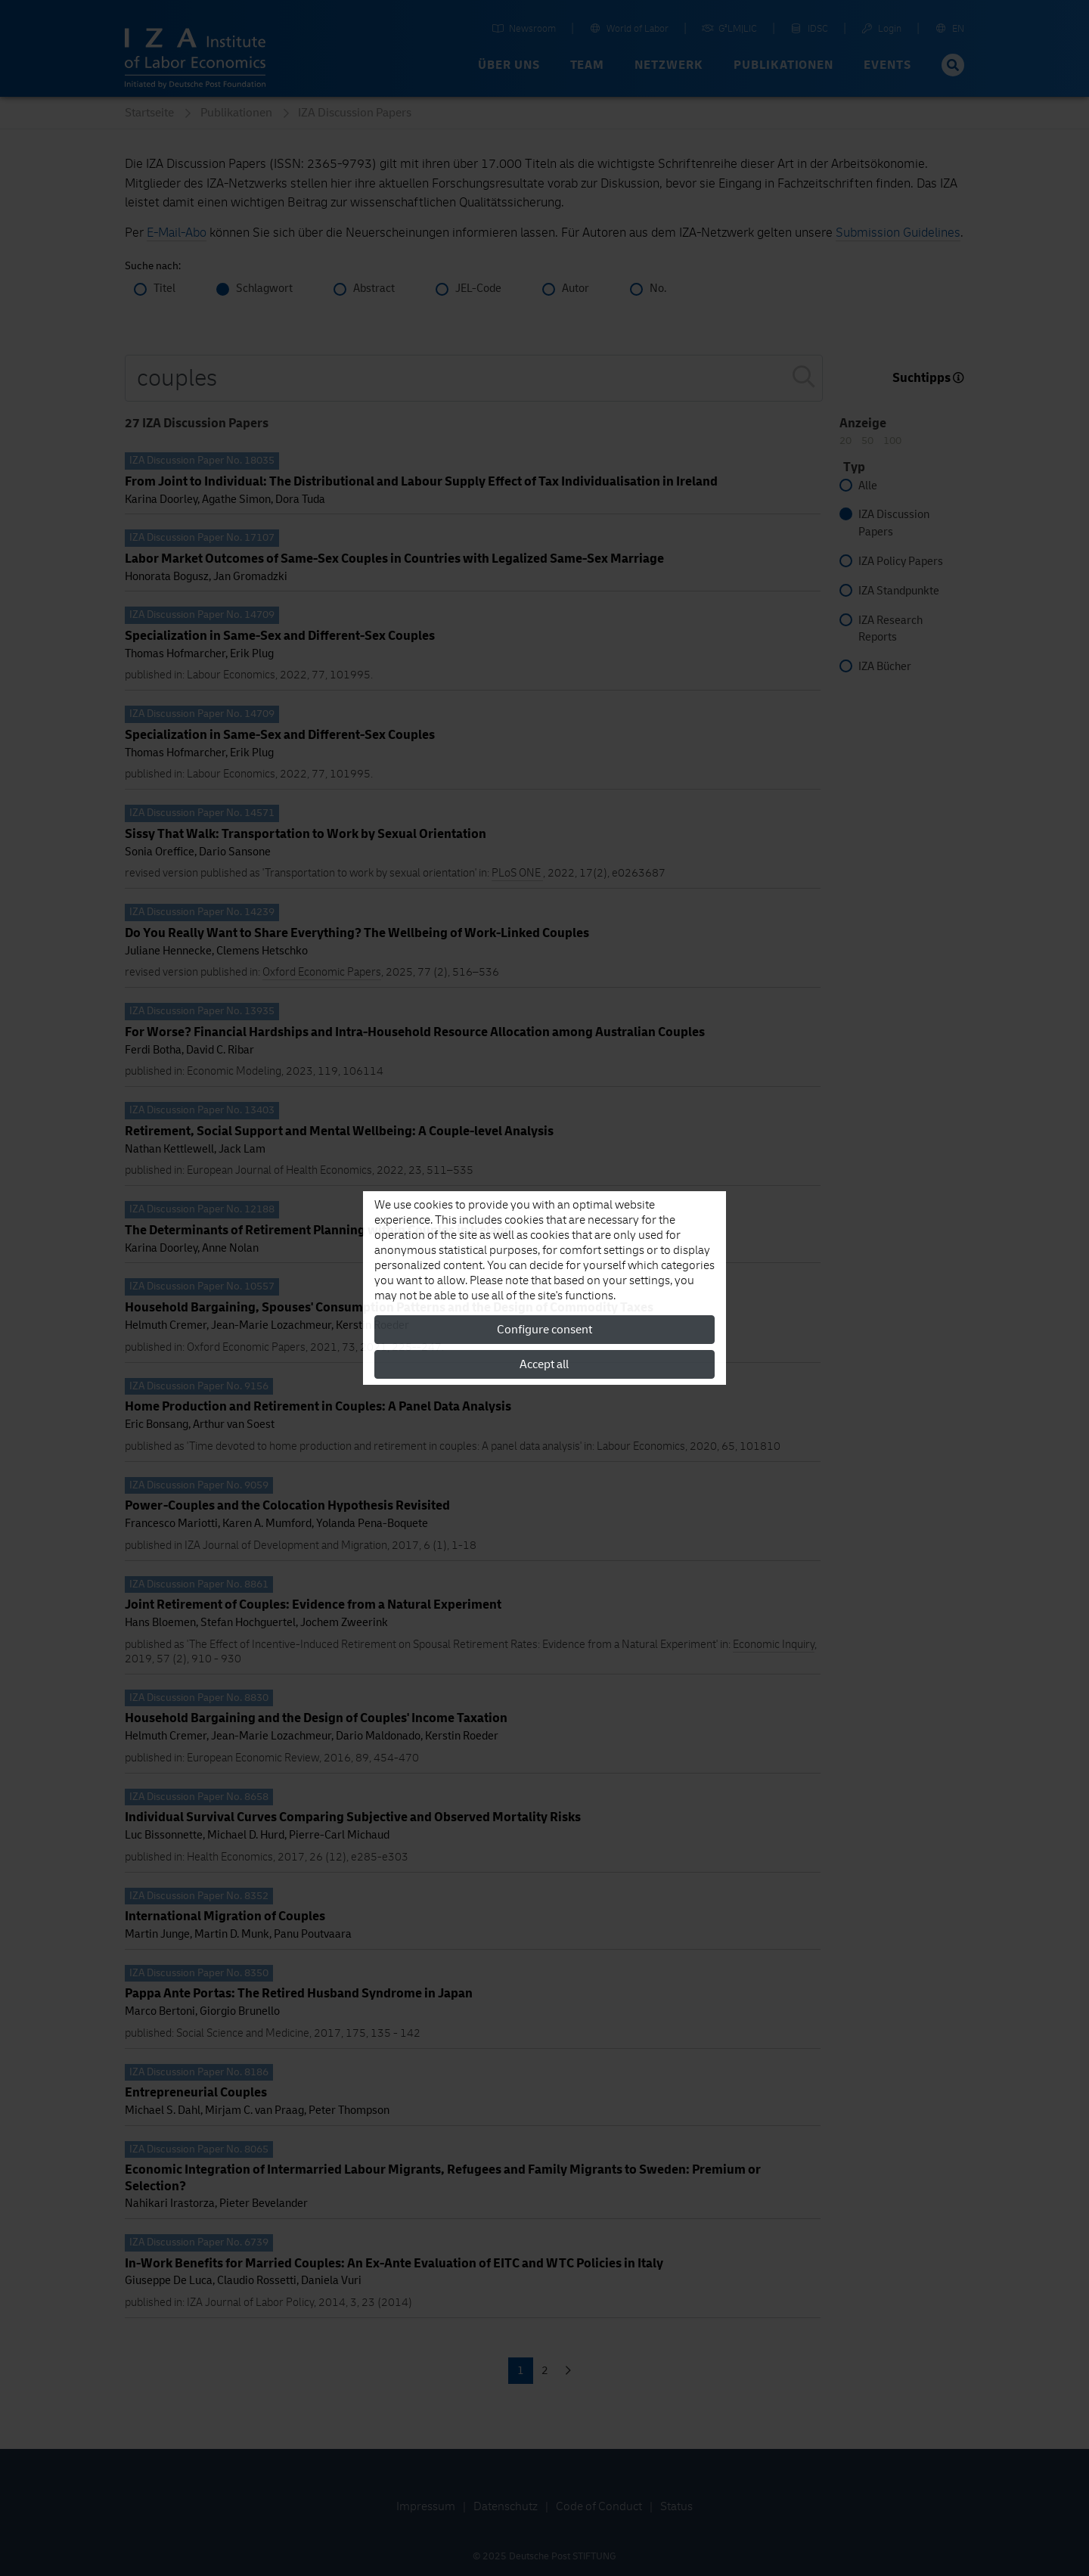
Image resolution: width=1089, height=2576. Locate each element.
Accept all (544, 1364)
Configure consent (544, 1329)
